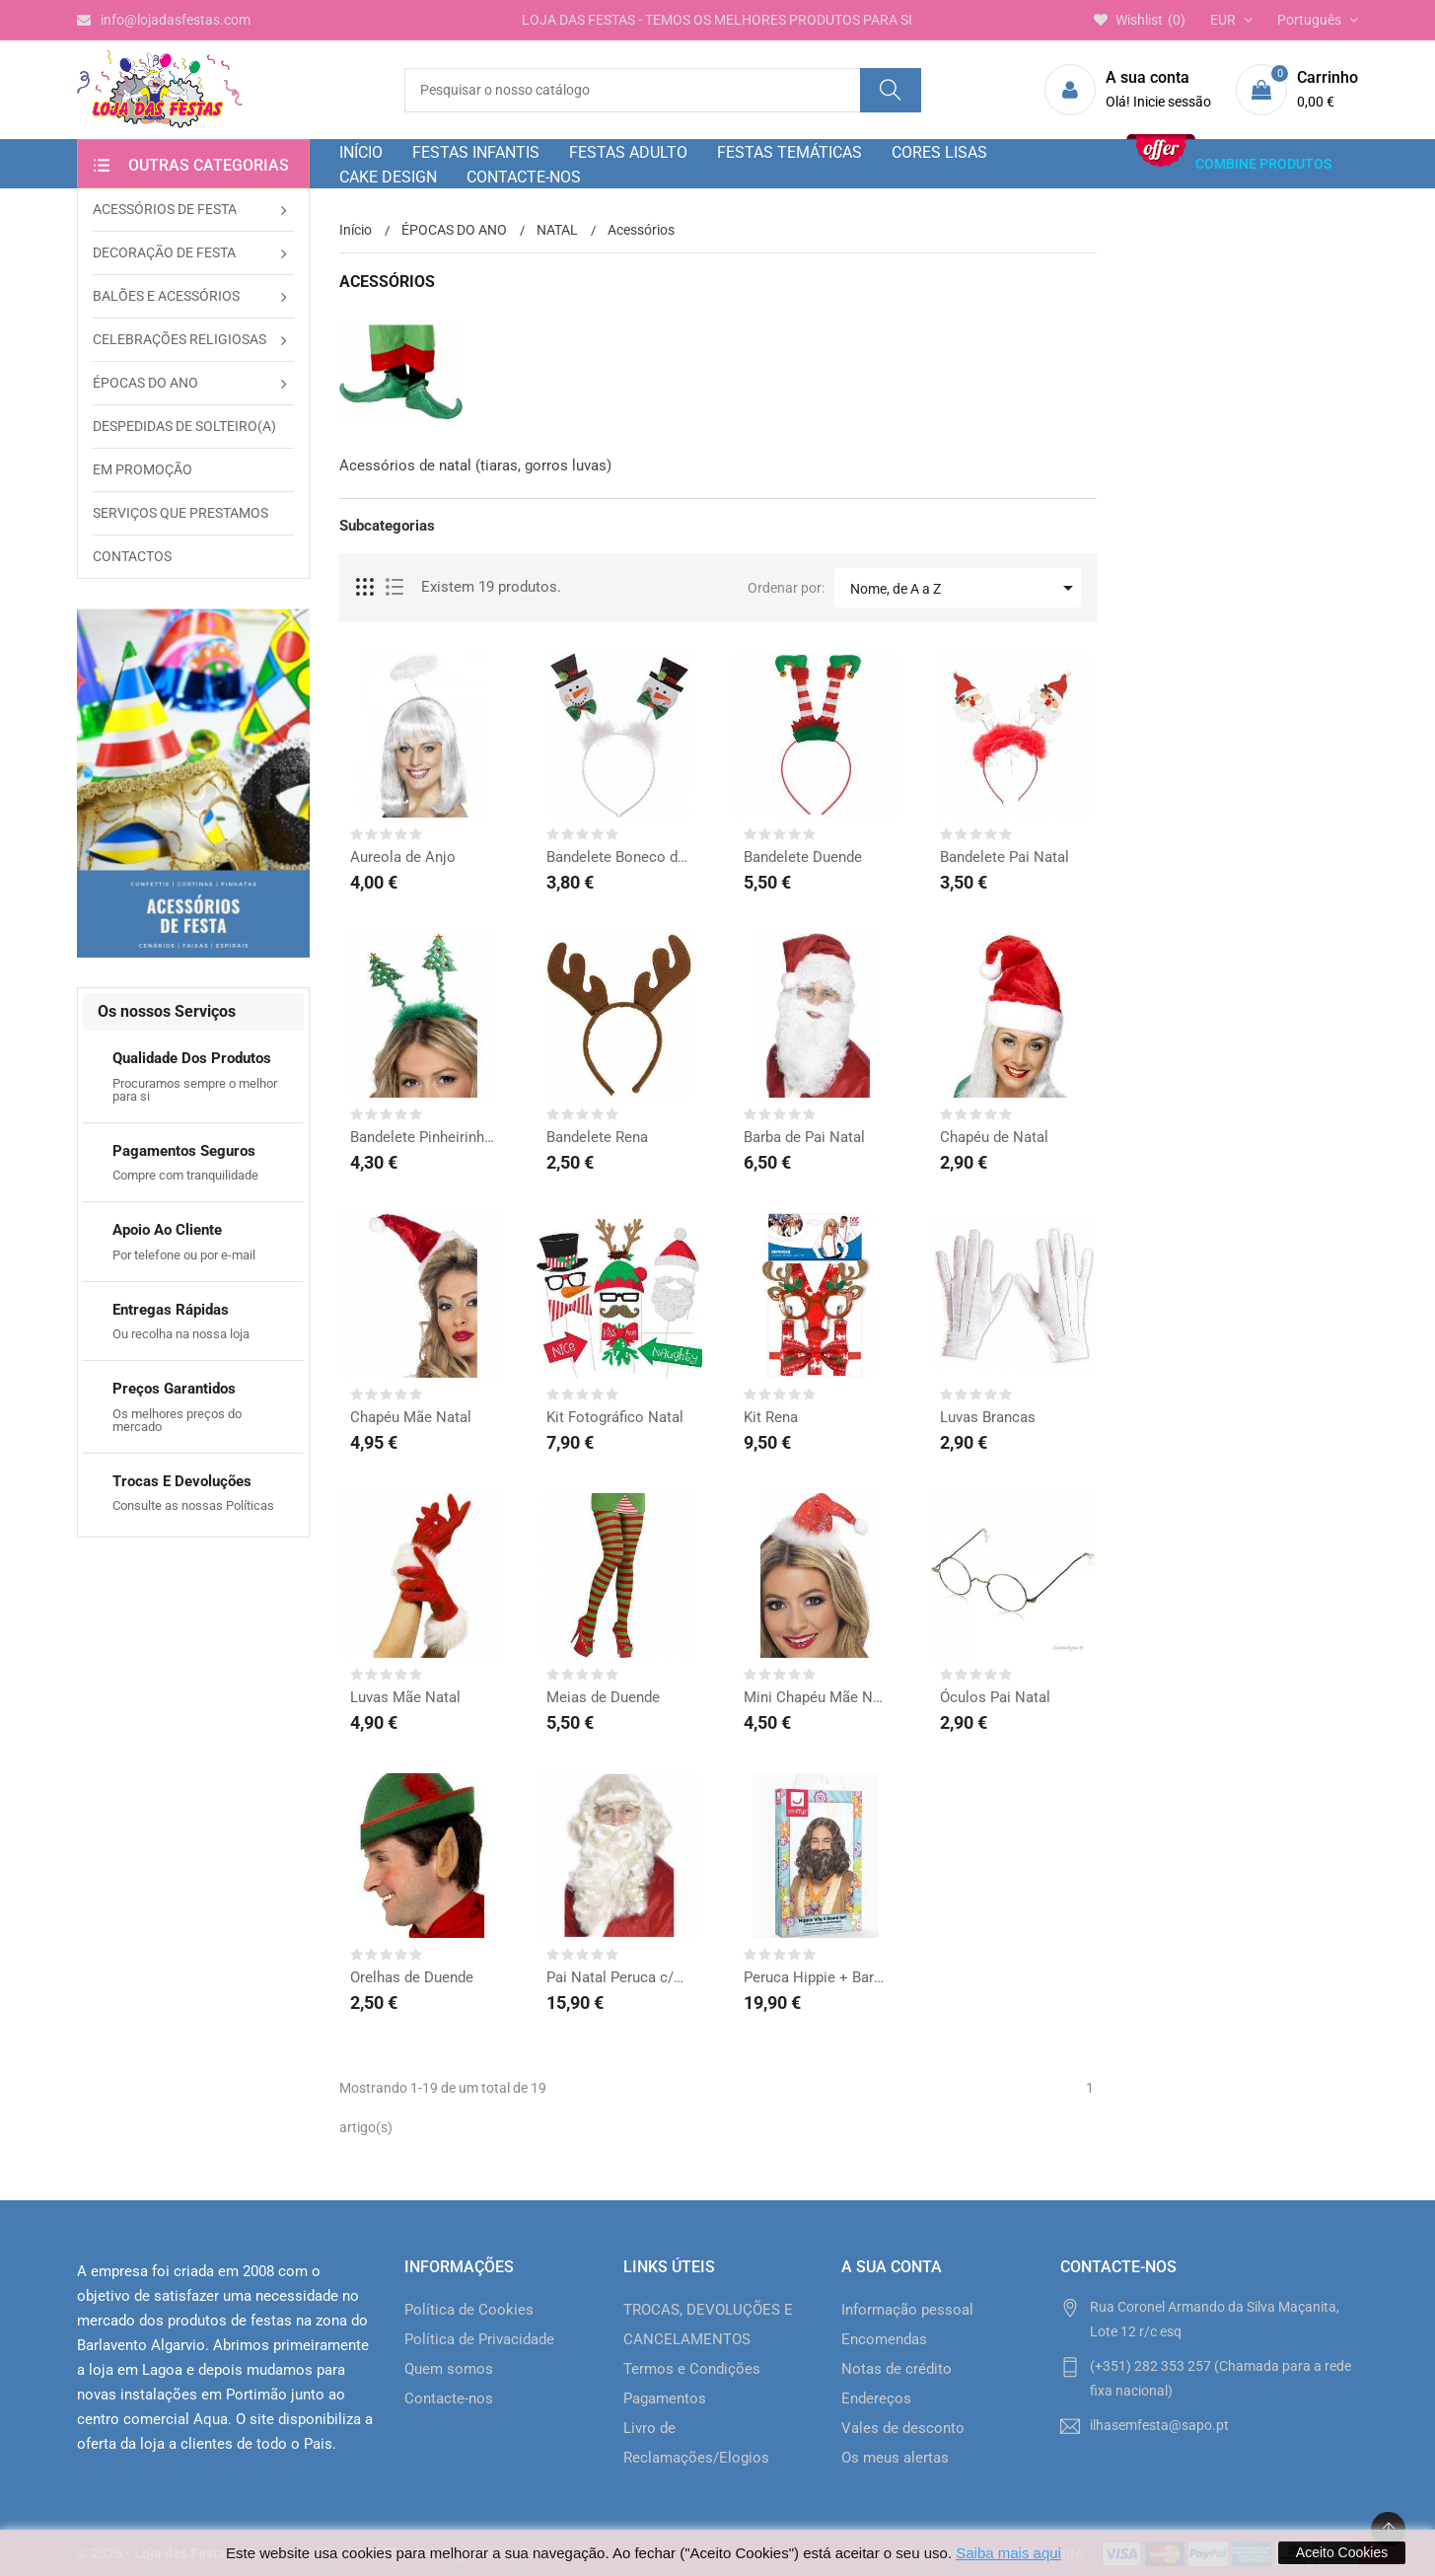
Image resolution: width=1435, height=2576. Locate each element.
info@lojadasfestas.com (164, 20)
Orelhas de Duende (411, 1977)
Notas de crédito (896, 2369)
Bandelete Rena (597, 1137)
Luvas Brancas (988, 1417)
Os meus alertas (895, 2458)
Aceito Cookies (1342, 2552)
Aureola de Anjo (403, 857)
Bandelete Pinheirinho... (423, 1137)
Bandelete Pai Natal (1004, 857)
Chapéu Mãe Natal (410, 1417)
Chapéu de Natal (994, 1137)
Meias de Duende (603, 1697)
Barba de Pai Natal (804, 1137)
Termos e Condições (691, 2369)
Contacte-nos (448, 2398)
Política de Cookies (469, 2310)
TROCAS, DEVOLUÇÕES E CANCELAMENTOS (708, 2324)
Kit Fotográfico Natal (614, 1417)
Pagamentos (664, 2398)
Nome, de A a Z (965, 588)
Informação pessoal (907, 2310)
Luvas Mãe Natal (405, 1697)
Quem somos (448, 2369)
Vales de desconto (903, 2428)
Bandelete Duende (803, 857)
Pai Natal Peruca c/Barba (619, 1977)
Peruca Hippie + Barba (817, 1977)
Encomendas (884, 2339)
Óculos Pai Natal (995, 1697)
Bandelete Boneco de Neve (619, 857)
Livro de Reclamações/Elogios (696, 2443)
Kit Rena (771, 1417)
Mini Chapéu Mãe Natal (817, 1697)
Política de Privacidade (479, 2339)
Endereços (876, 2398)
